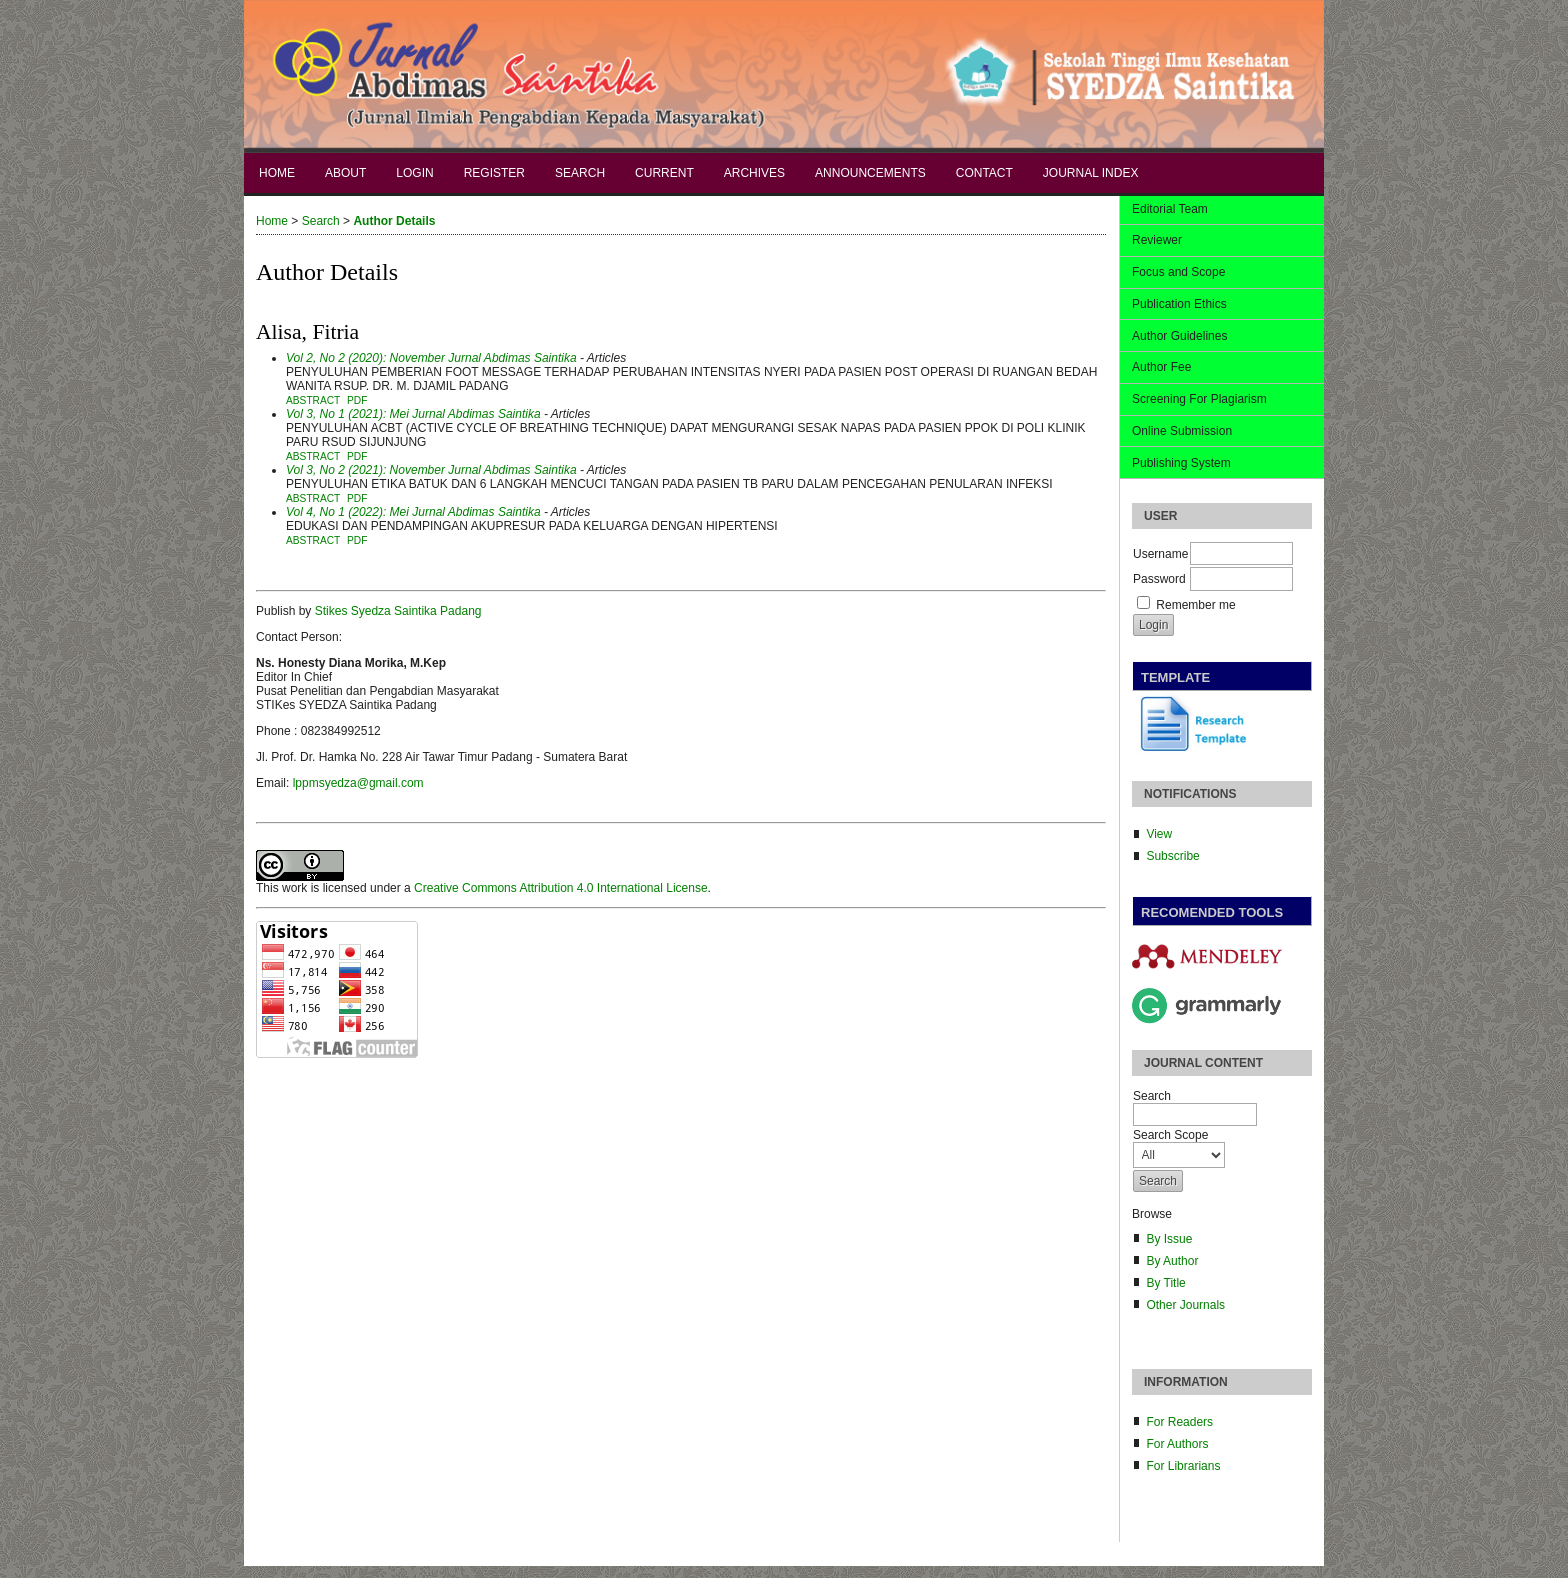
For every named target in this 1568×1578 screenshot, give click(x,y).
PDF (357, 400)
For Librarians (1183, 1466)
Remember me (1195, 605)
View (1159, 834)
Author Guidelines (1179, 336)
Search (580, 173)
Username (1160, 554)
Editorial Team (1170, 209)
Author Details (394, 221)
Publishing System (1181, 463)
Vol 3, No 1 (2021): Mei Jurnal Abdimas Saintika (413, 414)
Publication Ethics (1179, 304)
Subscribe (1172, 856)
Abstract (313, 400)
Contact (984, 173)
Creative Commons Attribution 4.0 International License (561, 888)
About (345, 173)
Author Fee (1161, 367)
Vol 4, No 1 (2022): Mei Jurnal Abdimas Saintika (413, 512)
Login (414, 173)
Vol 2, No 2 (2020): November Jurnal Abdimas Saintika (431, 358)
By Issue (1169, 1239)
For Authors (1177, 1444)
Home (277, 173)
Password (1159, 579)
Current (664, 173)
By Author (1172, 1261)
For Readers (1179, 1422)
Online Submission (1182, 431)
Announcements (870, 173)
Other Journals (1185, 1305)
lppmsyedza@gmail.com (358, 783)
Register (494, 173)
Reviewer (1157, 240)
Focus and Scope (1178, 272)
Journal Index (1091, 173)
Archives (754, 173)
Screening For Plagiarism (1199, 399)
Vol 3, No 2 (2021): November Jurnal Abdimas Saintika (431, 470)
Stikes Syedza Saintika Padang (398, 611)
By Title (1165, 1283)
